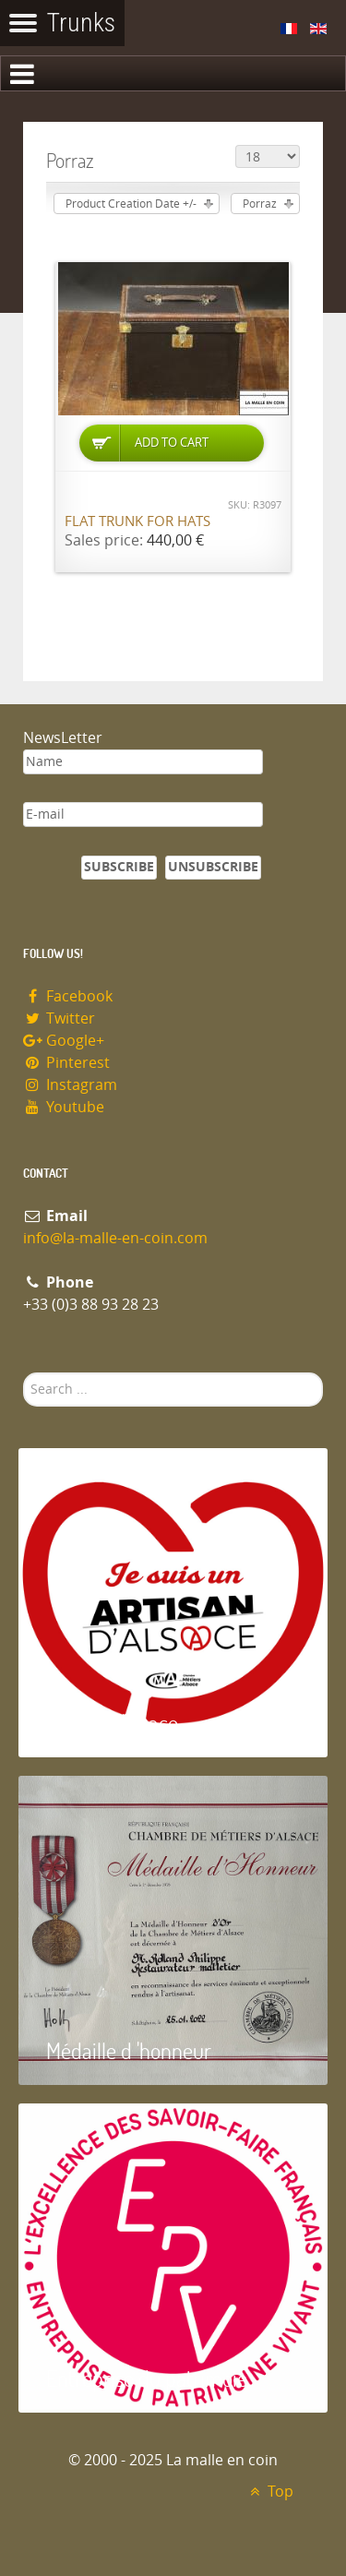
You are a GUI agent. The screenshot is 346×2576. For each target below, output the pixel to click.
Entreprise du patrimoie (146, 2378)
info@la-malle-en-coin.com (115, 1238)
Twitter (59, 1018)
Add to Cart (172, 442)
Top (269, 2491)
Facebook (68, 996)
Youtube (63, 1107)
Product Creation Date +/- (131, 204)
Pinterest (66, 1063)
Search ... (23, 1372)
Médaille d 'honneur (128, 2050)
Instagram (70, 1085)
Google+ (63, 1040)
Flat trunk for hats (137, 521)
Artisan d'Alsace (112, 1722)
